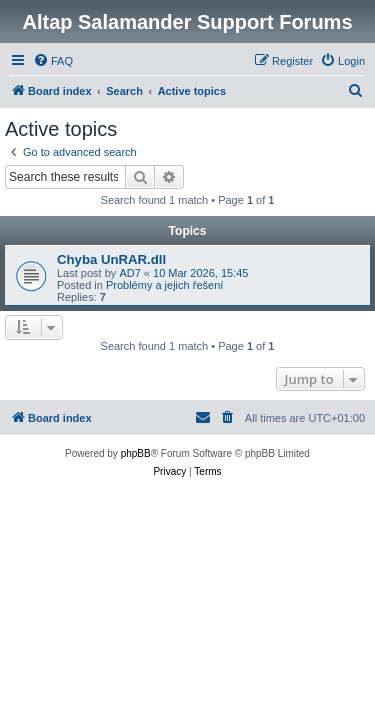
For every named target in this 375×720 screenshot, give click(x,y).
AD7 (129, 273)
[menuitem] (53, 61)
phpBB (136, 453)
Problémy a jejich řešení (164, 285)
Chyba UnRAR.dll (111, 259)
